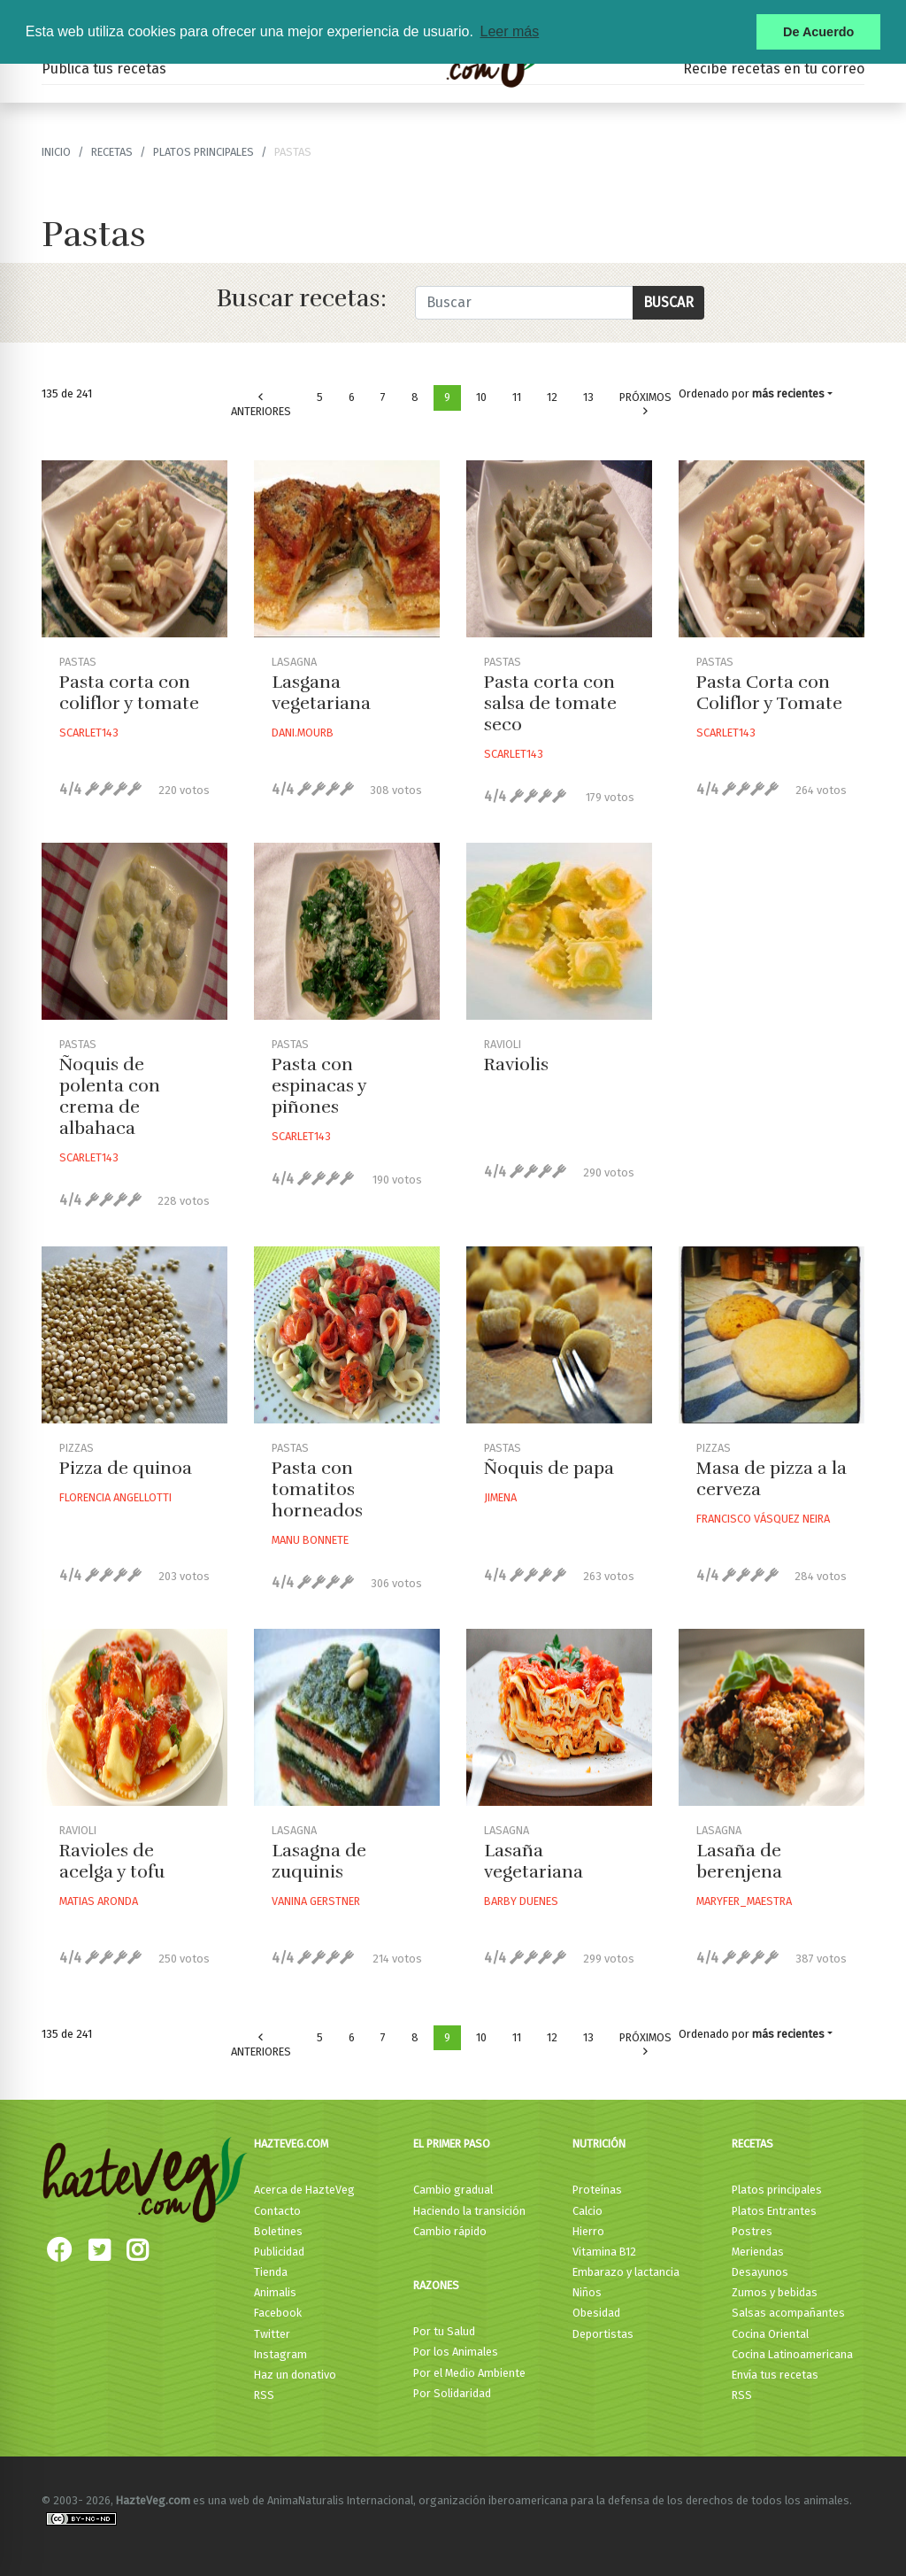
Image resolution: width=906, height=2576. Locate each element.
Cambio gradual (453, 2189)
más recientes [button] (788, 393)
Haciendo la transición (469, 2210)
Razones (436, 2285)
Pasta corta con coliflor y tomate (129, 692)
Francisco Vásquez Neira (763, 1518)
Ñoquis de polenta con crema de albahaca (109, 1096)
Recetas (752, 2143)
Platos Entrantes (774, 2210)
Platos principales (203, 151)
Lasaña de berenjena (739, 1861)
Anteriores (261, 405)
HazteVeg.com (291, 2143)
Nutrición (599, 2143)
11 (516, 397)
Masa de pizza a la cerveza (771, 1478)
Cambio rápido (450, 2231)
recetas (112, 151)
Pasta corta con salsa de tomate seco (550, 703)
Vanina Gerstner (316, 1901)
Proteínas (597, 2189)
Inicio (56, 151)
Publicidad (279, 2251)
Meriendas (758, 2251)
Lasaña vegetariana (533, 1861)
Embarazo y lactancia (626, 2272)
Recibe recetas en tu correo (773, 68)
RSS (264, 2395)
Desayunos (760, 2272)
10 (481, 397)
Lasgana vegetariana (321, 692)
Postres (752, 2231)
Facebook (278, 2312)
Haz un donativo (295, 2374)
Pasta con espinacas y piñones (319, 1085)
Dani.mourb (303, 732)
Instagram (280, 2354)
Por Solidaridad (452, 2393)
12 (552, 397)
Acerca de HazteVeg (304, 2189)
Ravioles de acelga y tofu (112, 1861)
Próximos (645, 404)
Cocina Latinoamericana (792, 2354)
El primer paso (451, 2143)
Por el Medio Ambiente (469, 2372)
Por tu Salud (444, 2331)
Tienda (271, 2272)
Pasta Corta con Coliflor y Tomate (769, 692)
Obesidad (596, 2312)
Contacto (277, 2210)
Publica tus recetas (104, 68)
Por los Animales (455, 2351)
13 (588, 397)
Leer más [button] (509, 31)
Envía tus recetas (775, 2374)
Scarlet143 (89, 732)
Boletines (278, 2231)
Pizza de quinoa (125, 1468)
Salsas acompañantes (788, 2312)
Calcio (587, 2210)
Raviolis (516, 1064)
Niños (587, 2292)
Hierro (588, 2231)
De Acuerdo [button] (818, 32)
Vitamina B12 (604, 2251)
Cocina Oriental (770, 2334)
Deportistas (602, 2334)
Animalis (275, 2292)
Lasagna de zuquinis (319, 1861)
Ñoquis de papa (549, 1468)
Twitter (272, 2334)
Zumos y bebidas (775, 2292)
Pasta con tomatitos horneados (317, 1489)
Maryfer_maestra (744, 1901)
